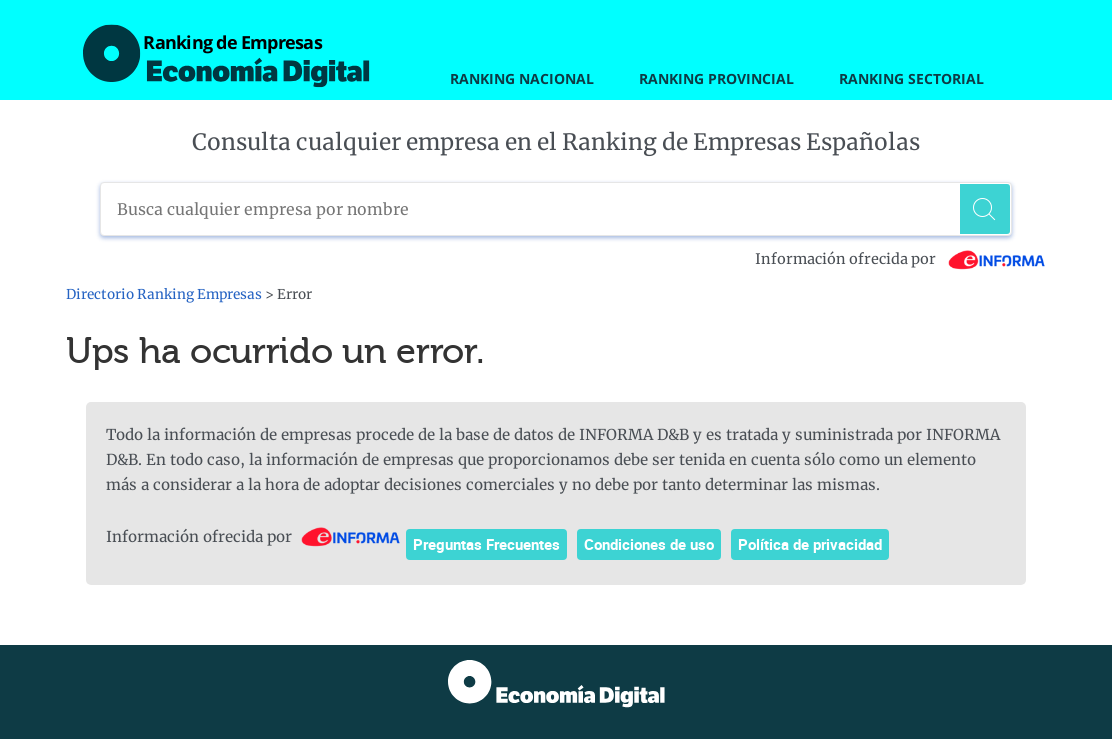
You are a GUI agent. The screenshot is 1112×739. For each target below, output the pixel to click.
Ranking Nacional (522, 78)
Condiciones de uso (649, 544)
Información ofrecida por (900, 259)
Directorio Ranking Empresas (164, 294)
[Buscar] (985, 209)
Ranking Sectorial (911, 78)
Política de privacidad (810, 544)
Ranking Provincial (716, 78)
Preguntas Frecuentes (486, 544)
